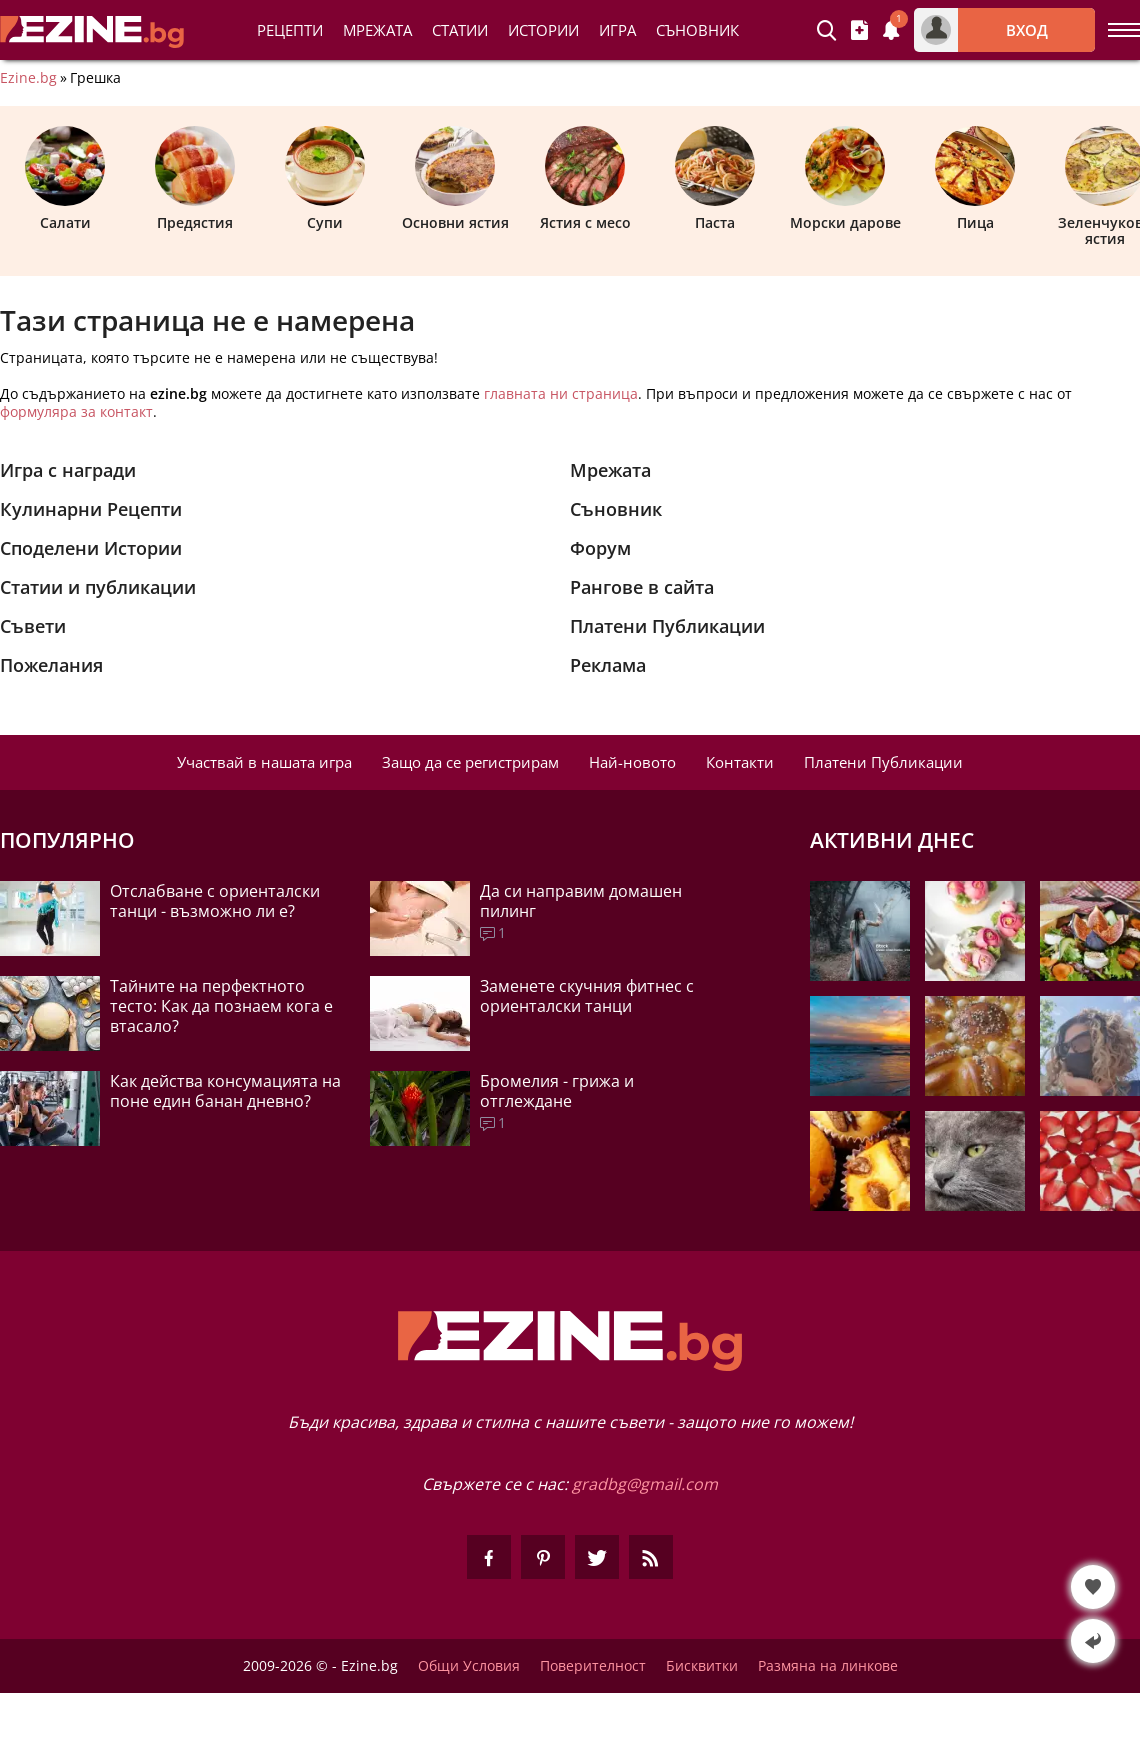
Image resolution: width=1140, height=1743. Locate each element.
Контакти (740, 762)
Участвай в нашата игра (264, 762)
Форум (600, 548)
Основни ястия (455, 179)
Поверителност (593, 1666)
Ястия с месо (585, 179)
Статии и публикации (98, 587)
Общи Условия (469, 1666)
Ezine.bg (28, 78)
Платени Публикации (667, 626)
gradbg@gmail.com (645, 1484)
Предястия (195, 179)
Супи (325, 179)
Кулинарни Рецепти (91, 509)
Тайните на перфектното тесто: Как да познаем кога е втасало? (221, 1006)
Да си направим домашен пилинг (581, 901)
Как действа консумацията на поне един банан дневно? (225, 1091)
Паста (715, 179)
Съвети (33, 626)
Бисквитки (702, 1666)
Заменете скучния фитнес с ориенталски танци (587, 996)
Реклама (608, 665)
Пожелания (51, 665)
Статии (460, 30)
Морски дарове (845, 179)
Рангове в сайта (642, 587)
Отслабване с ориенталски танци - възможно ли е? (215, 901)
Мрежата (610, 470)
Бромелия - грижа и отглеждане (557, 1091)
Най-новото (632, 762)
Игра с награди (68, 470)
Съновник (697, 30)
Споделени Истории (91, 548)
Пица (975, 179)
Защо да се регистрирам (470, 762)
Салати (65, 179)
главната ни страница (561, 393)
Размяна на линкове (828, 1666)
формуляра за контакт (76, 411)
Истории (543, 30)
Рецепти (290, 30)
